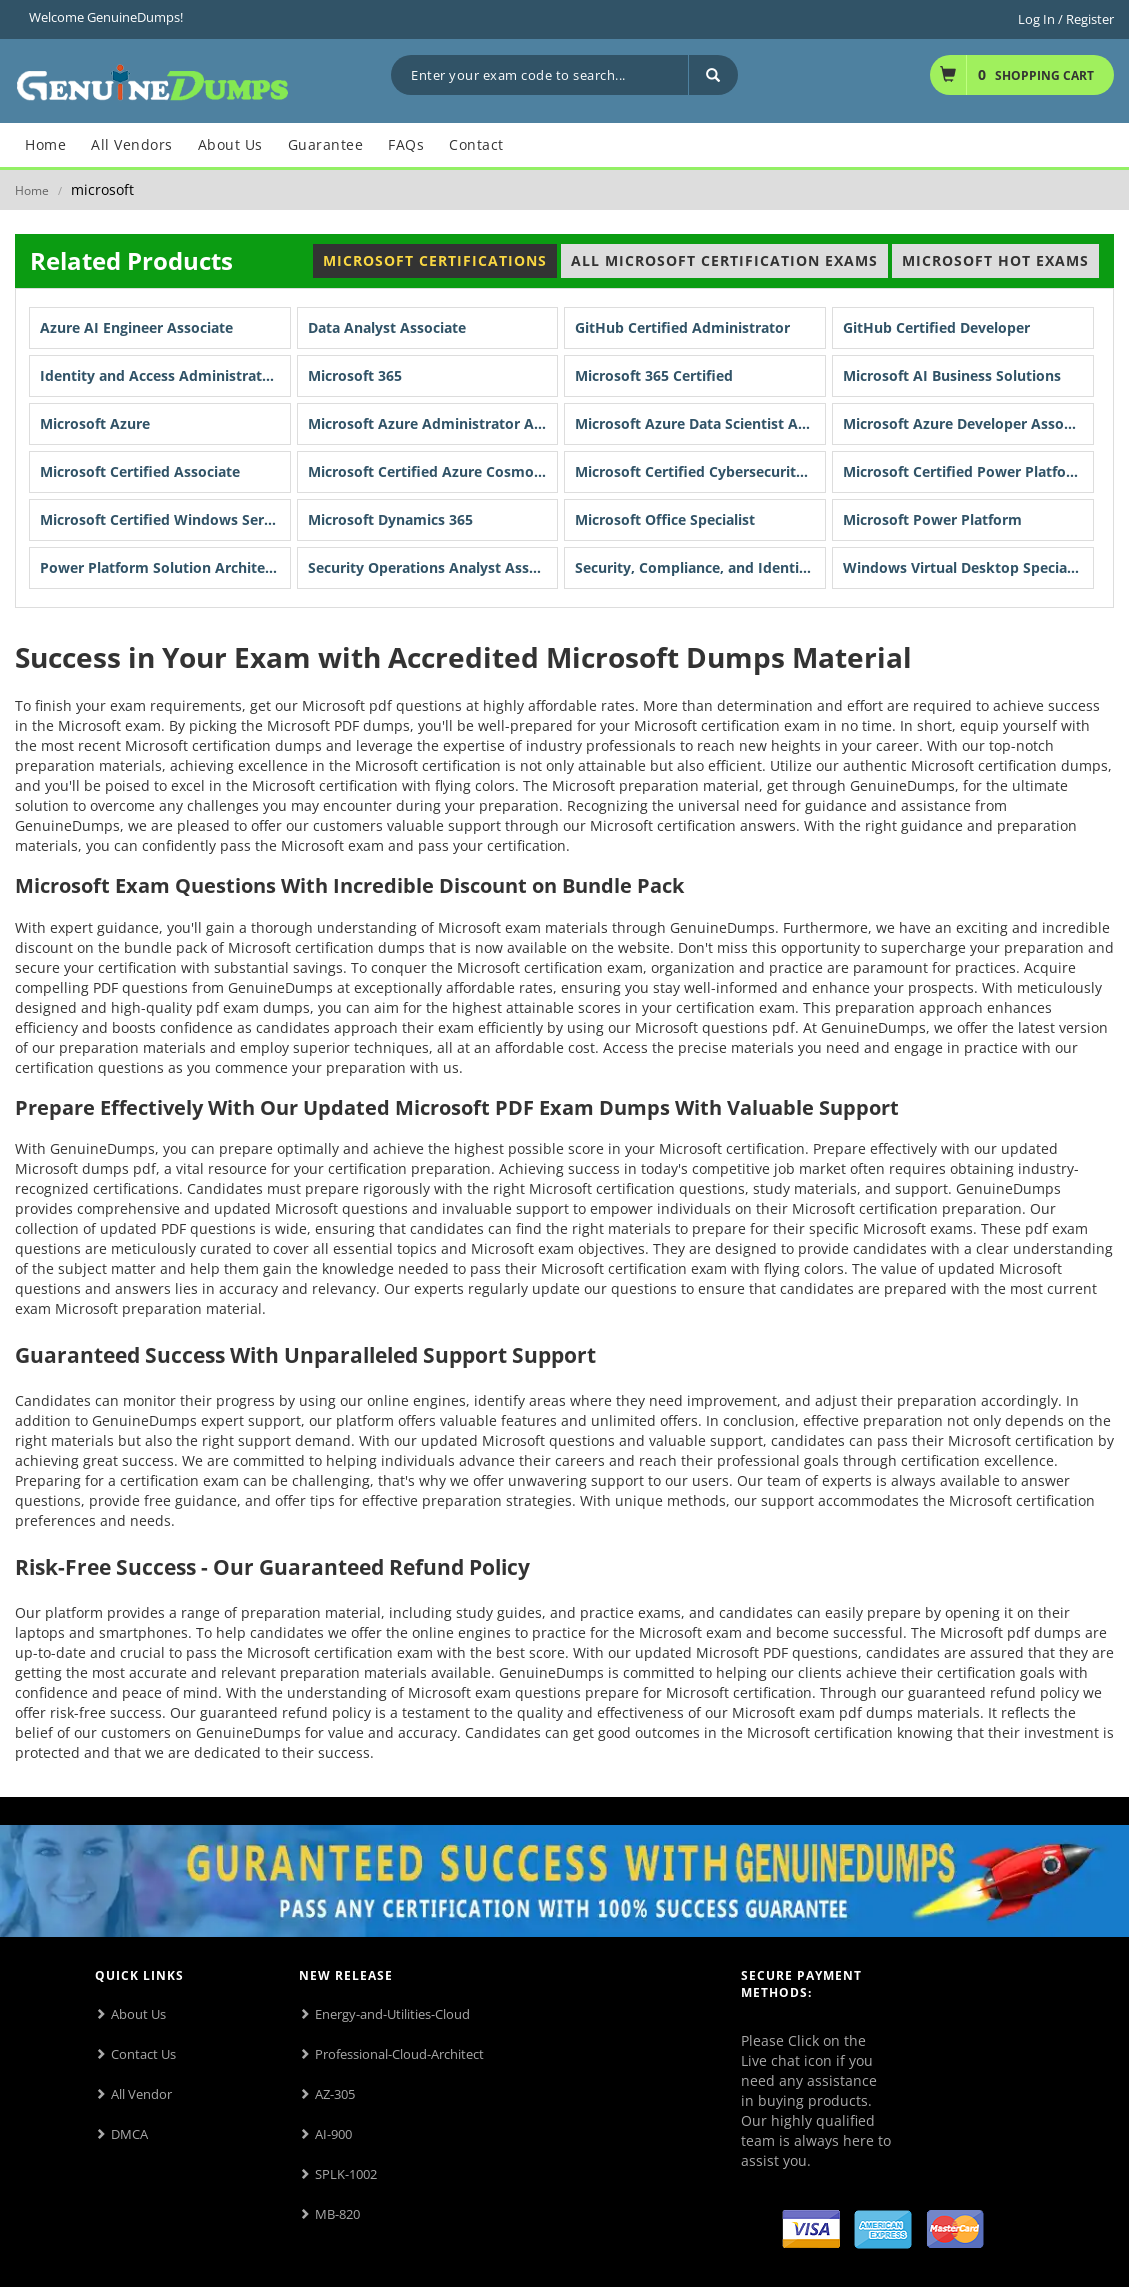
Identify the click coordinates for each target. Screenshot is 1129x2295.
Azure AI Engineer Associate (136, 327)
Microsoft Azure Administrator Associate (433, 423)
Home (32, 190)
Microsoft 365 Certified (654, 375)
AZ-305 (335, 2094)
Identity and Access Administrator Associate (165, 375)
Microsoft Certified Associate (140, 471)
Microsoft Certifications (435, 260)
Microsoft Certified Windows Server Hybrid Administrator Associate (165, 519)
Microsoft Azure (95, 423)
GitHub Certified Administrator (682, 327)
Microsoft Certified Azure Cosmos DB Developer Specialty (433, 471)
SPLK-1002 (346, 2174)
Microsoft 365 (355, 375)
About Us (138, 2014)
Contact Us (143, 2054)
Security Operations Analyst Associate (433, 567)
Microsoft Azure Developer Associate (968, 423)
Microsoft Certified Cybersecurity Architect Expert (700, 471)
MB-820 (337, 2214)
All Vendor (141, 2094)
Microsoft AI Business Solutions (952, 375)
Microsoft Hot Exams (995, 260)
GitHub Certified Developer (936, 327)
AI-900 (333, 2134)
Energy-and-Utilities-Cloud (392, 2014)
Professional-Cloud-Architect (399, 2054)
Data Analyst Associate (387, 327)
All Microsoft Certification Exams (724, 260)
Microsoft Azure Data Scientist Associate (700, 423)
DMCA (129, 2134)
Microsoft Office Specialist (665, 519)
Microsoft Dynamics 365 (390, 519)
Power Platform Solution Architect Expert (165, 567)
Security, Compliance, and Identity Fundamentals (700, 567)
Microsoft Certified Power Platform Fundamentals (968, 471)
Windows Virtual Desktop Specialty (964, 567)
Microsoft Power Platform (932, 519)
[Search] (713, 75)
